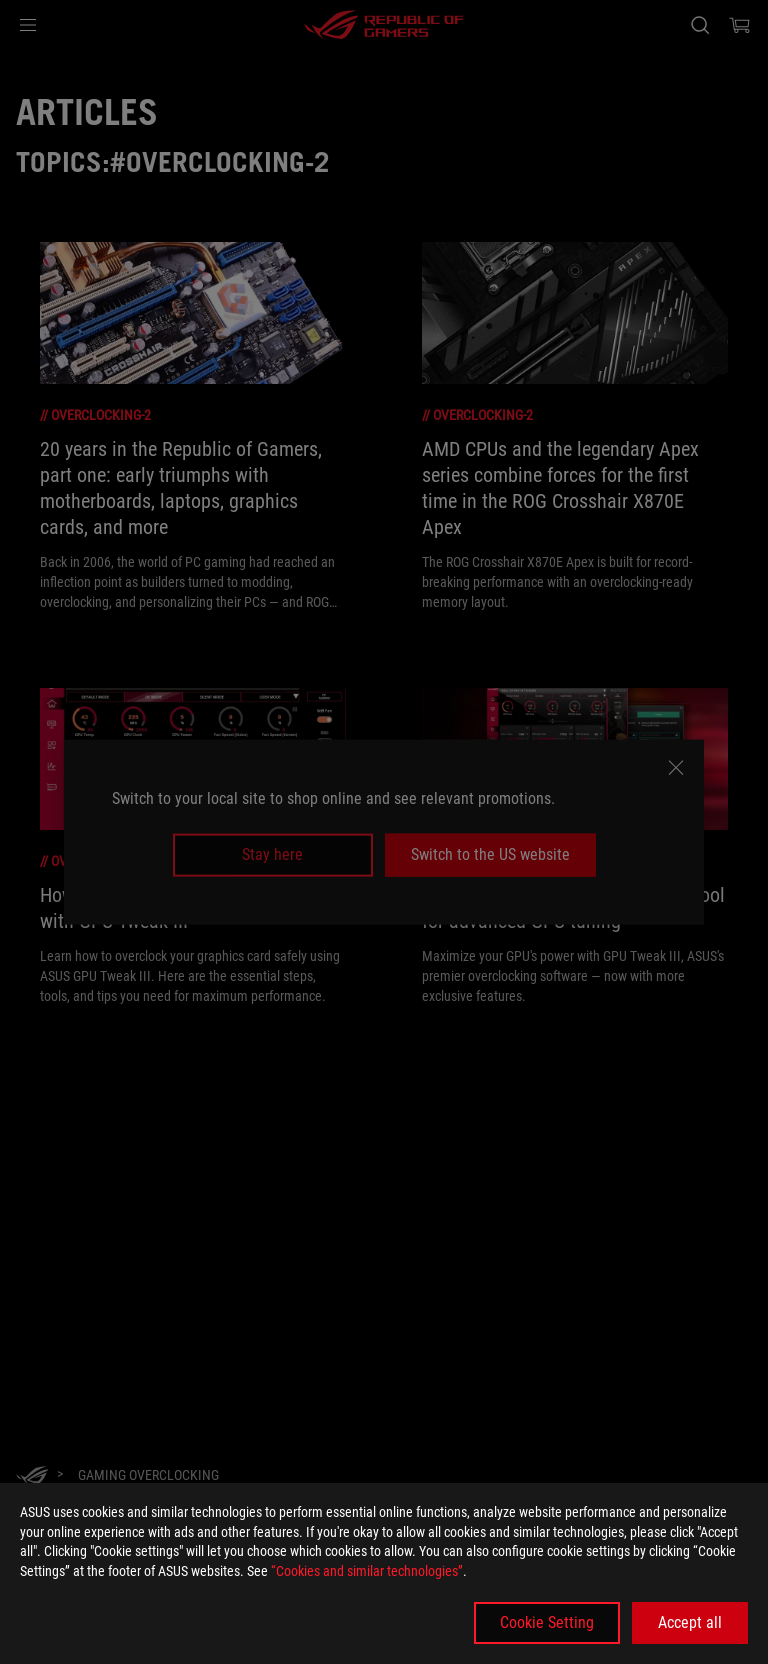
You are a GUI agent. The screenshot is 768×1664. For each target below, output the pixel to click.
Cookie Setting (547, 1622)
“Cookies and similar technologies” (367, 1571)
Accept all (690, 1622)
